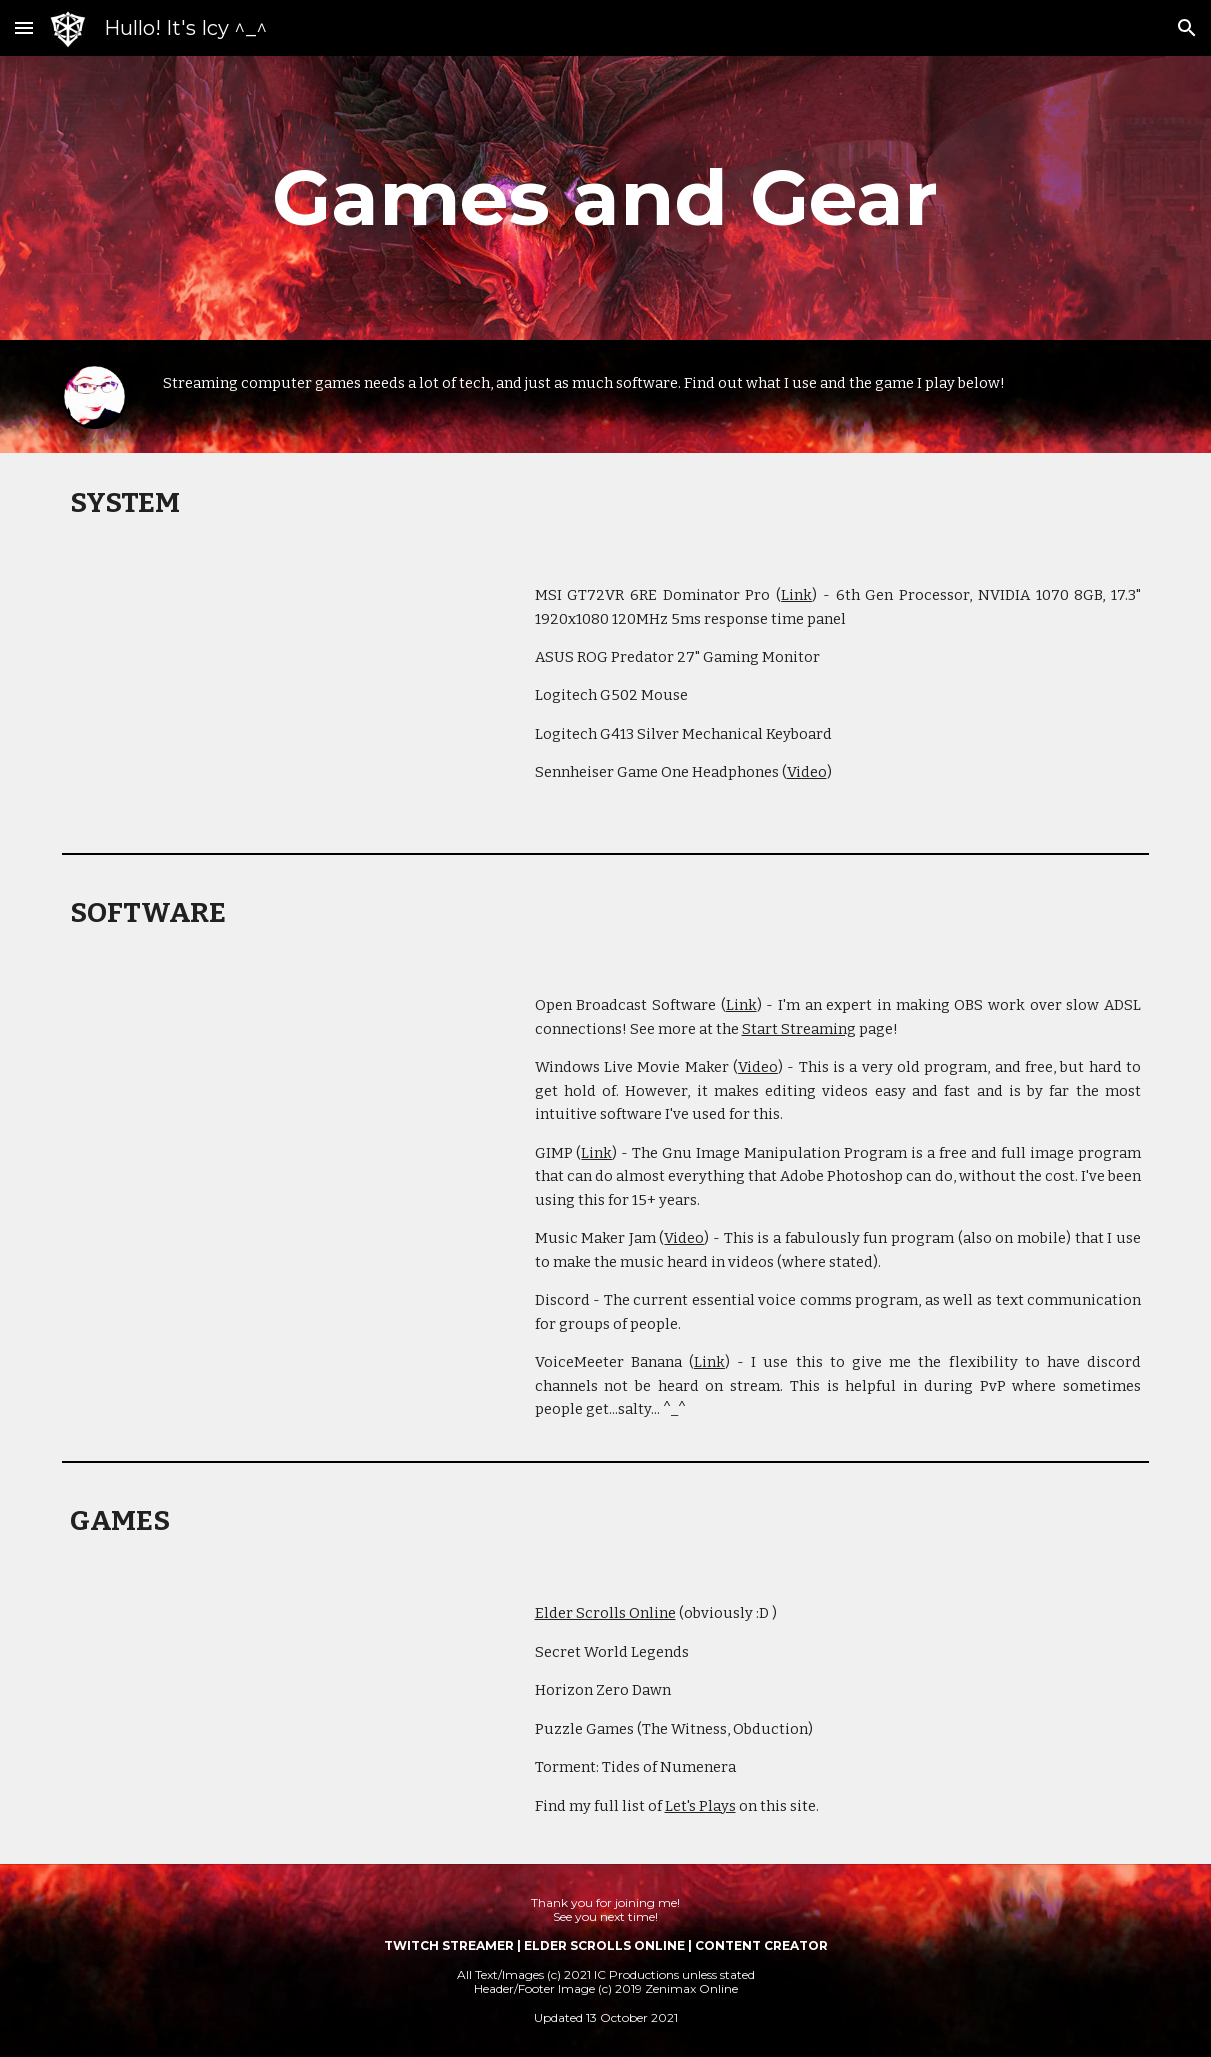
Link (796, 595)
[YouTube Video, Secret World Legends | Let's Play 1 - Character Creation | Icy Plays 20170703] (280, 1716)
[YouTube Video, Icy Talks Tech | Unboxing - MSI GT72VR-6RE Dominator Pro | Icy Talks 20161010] (280, 698)
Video (807, 772)
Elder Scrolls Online (605, 1613)
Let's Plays (700, 1806)
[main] (605, 198)
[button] (24, 27)
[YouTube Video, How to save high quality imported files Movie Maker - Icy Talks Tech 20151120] (280, 1108)
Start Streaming (799, 1029)
